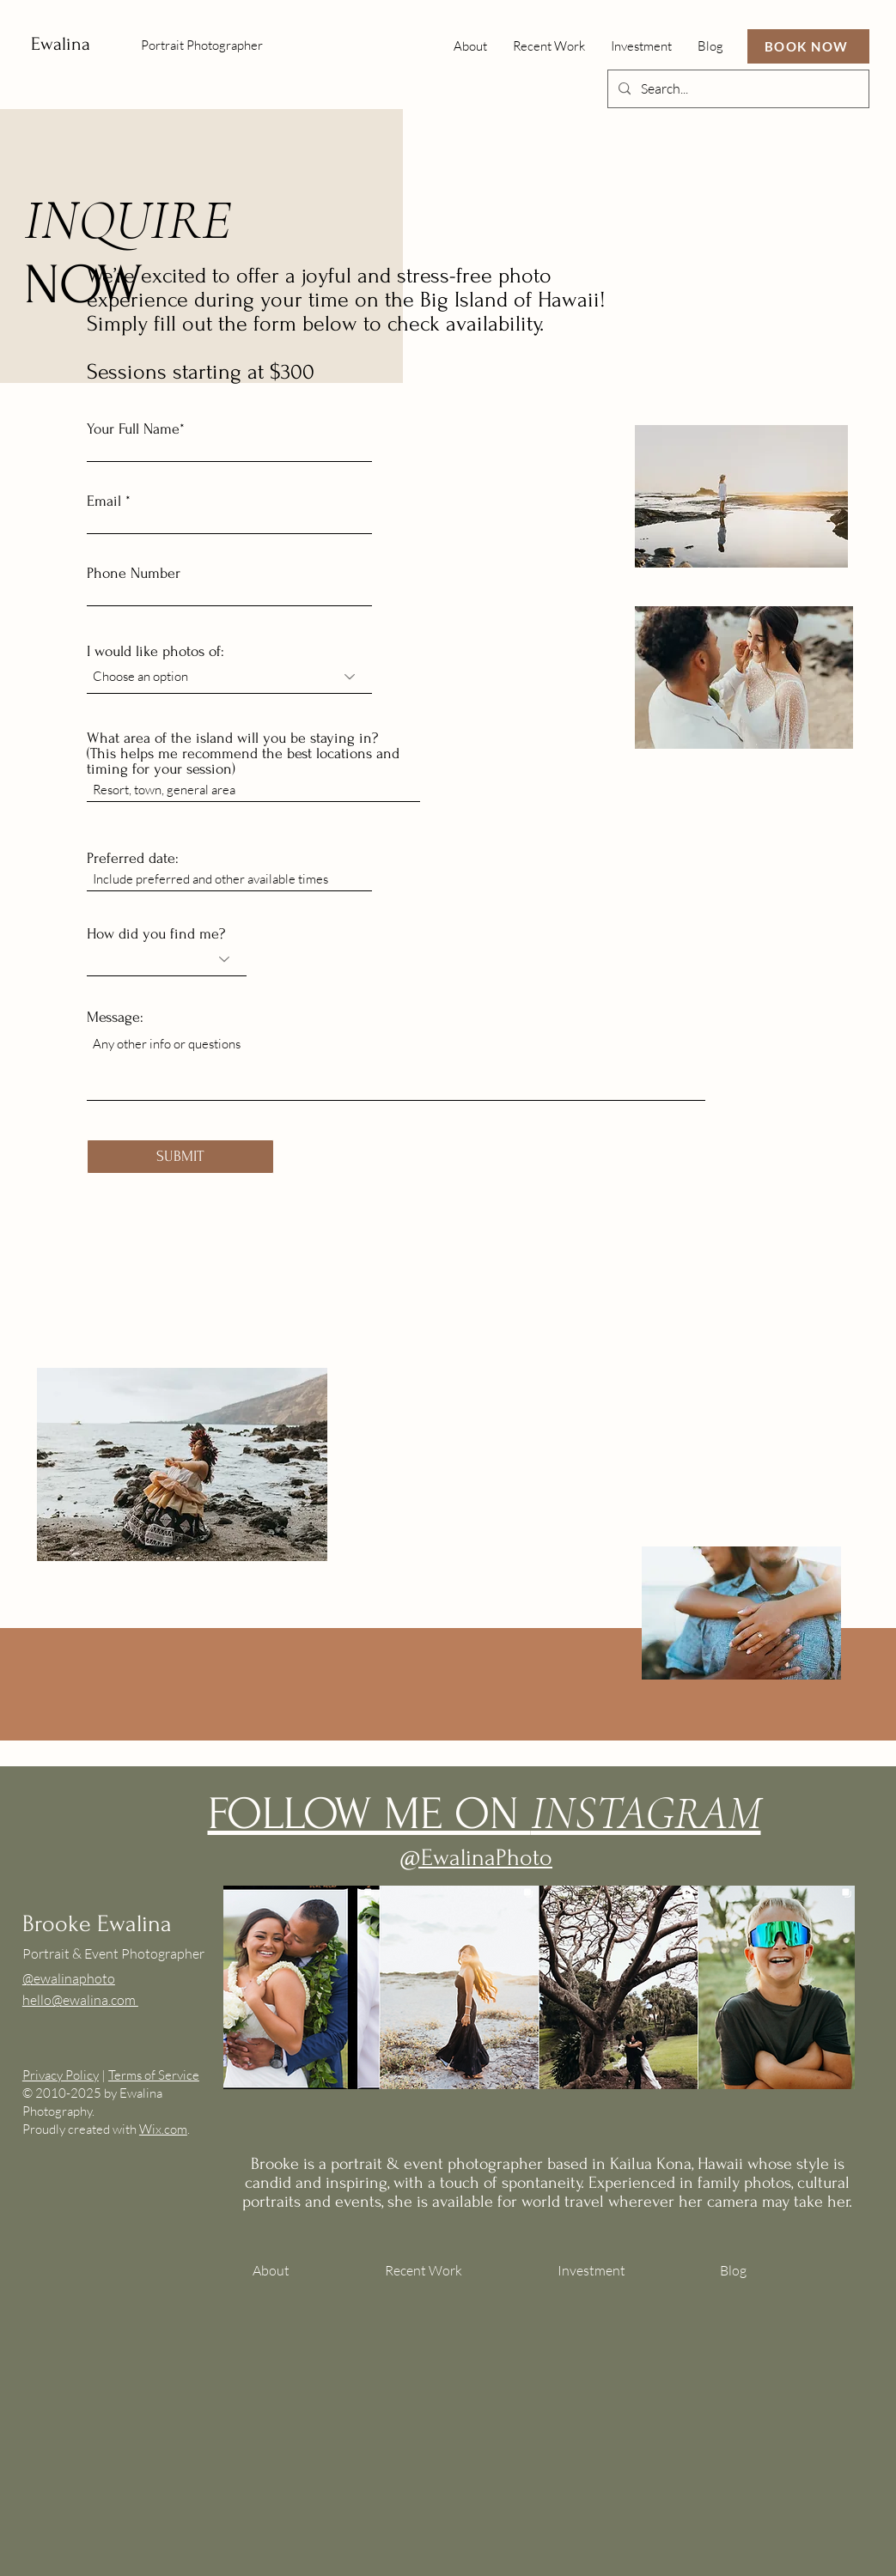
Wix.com (163, 2129)
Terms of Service (153, 2075)
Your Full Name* (136, 429)
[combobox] (229, 676)
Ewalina (60, 43)
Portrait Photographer (202, 45)
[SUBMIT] (180, 1156)
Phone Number (133, 573)
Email (104, 501)
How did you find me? (156, 934)
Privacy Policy (60, 2075)
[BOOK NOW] (808, 46)
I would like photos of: (155, 651)
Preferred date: (133, 858)
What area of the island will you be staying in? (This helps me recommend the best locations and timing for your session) (243, 754)
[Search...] (736, 88)
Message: (115, 1017)
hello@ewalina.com (80, 1999)
